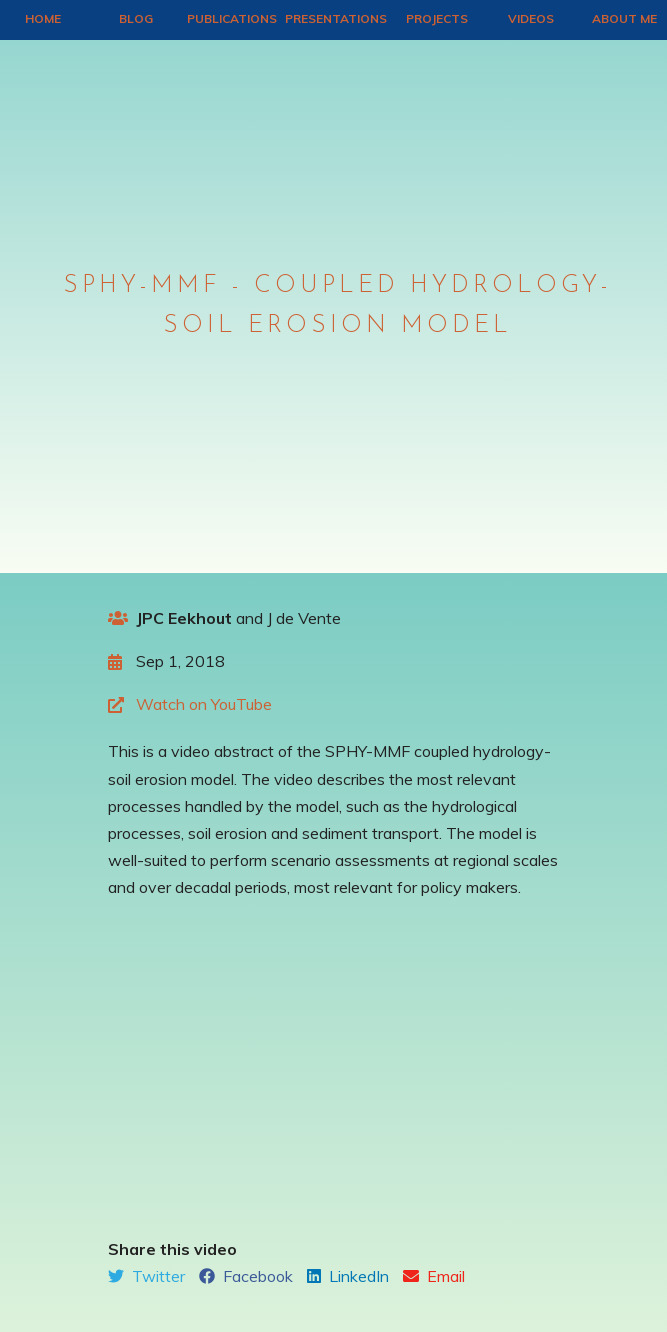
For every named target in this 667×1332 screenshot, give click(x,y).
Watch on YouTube (204, 704)
